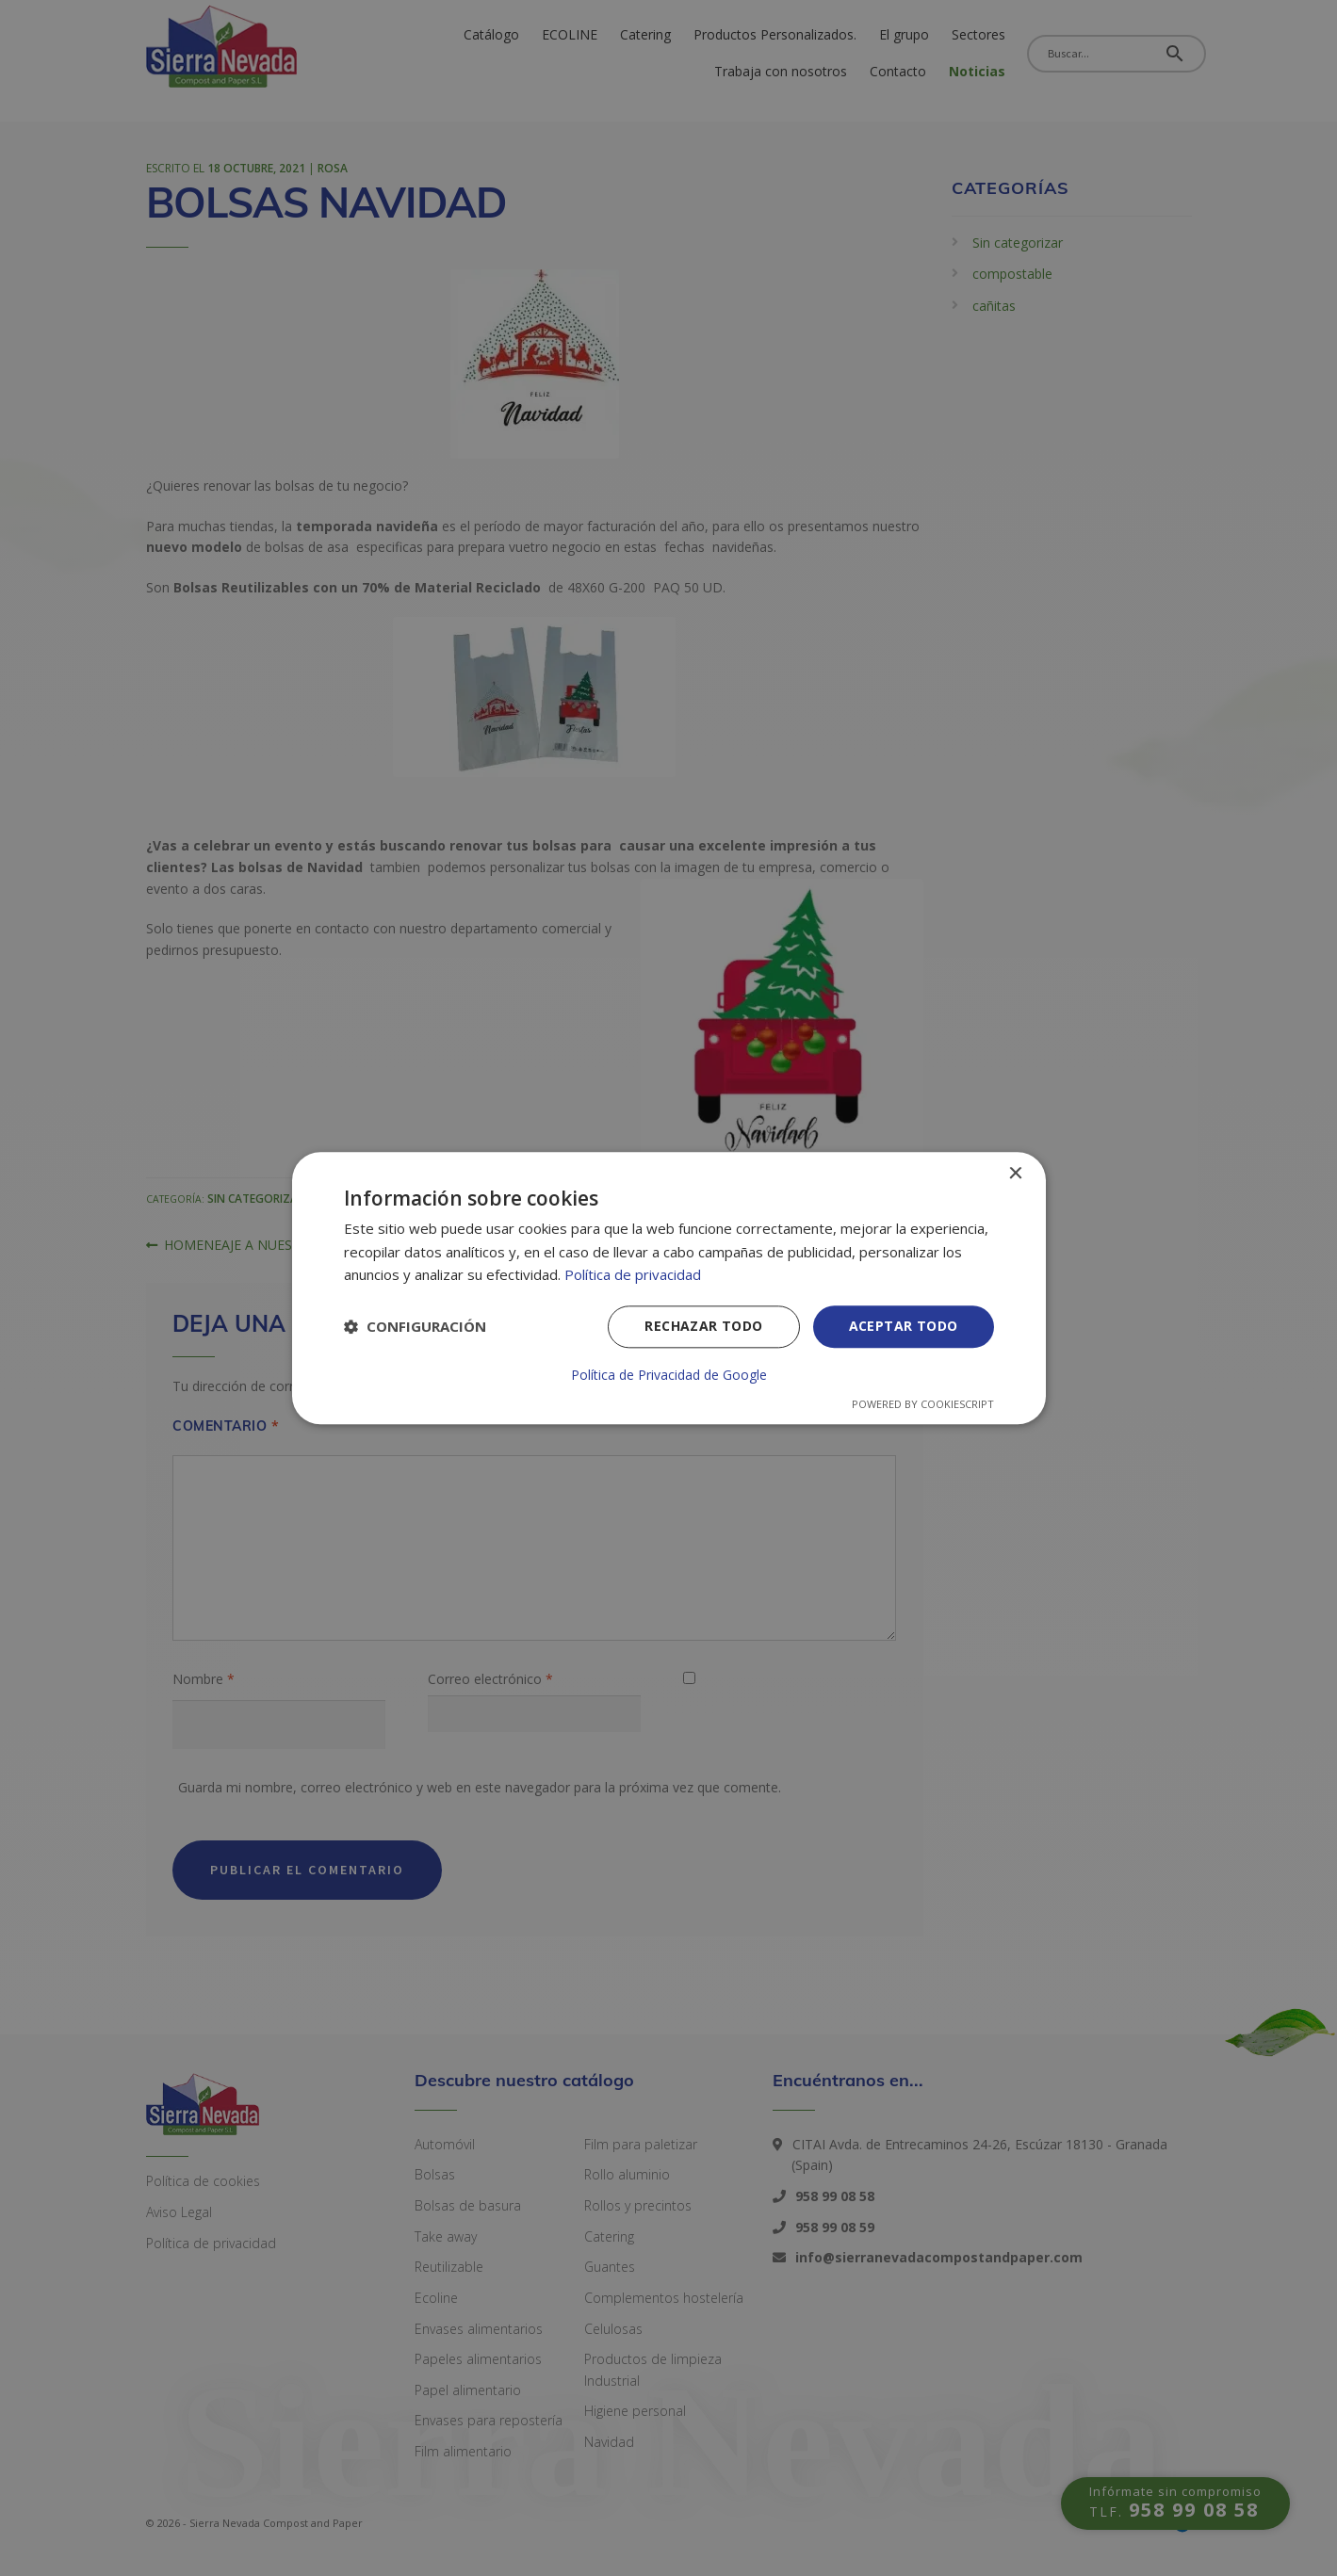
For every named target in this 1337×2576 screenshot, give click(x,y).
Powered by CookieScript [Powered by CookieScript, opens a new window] (923, 1404)
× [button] (1015, 1174)
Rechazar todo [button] (703, 1326)
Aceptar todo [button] (903, 1326)
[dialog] (669, 1288)
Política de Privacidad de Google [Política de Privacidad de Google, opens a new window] (669, 1375)
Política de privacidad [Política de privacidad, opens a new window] (632, 1275)
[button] (415, 1327)
